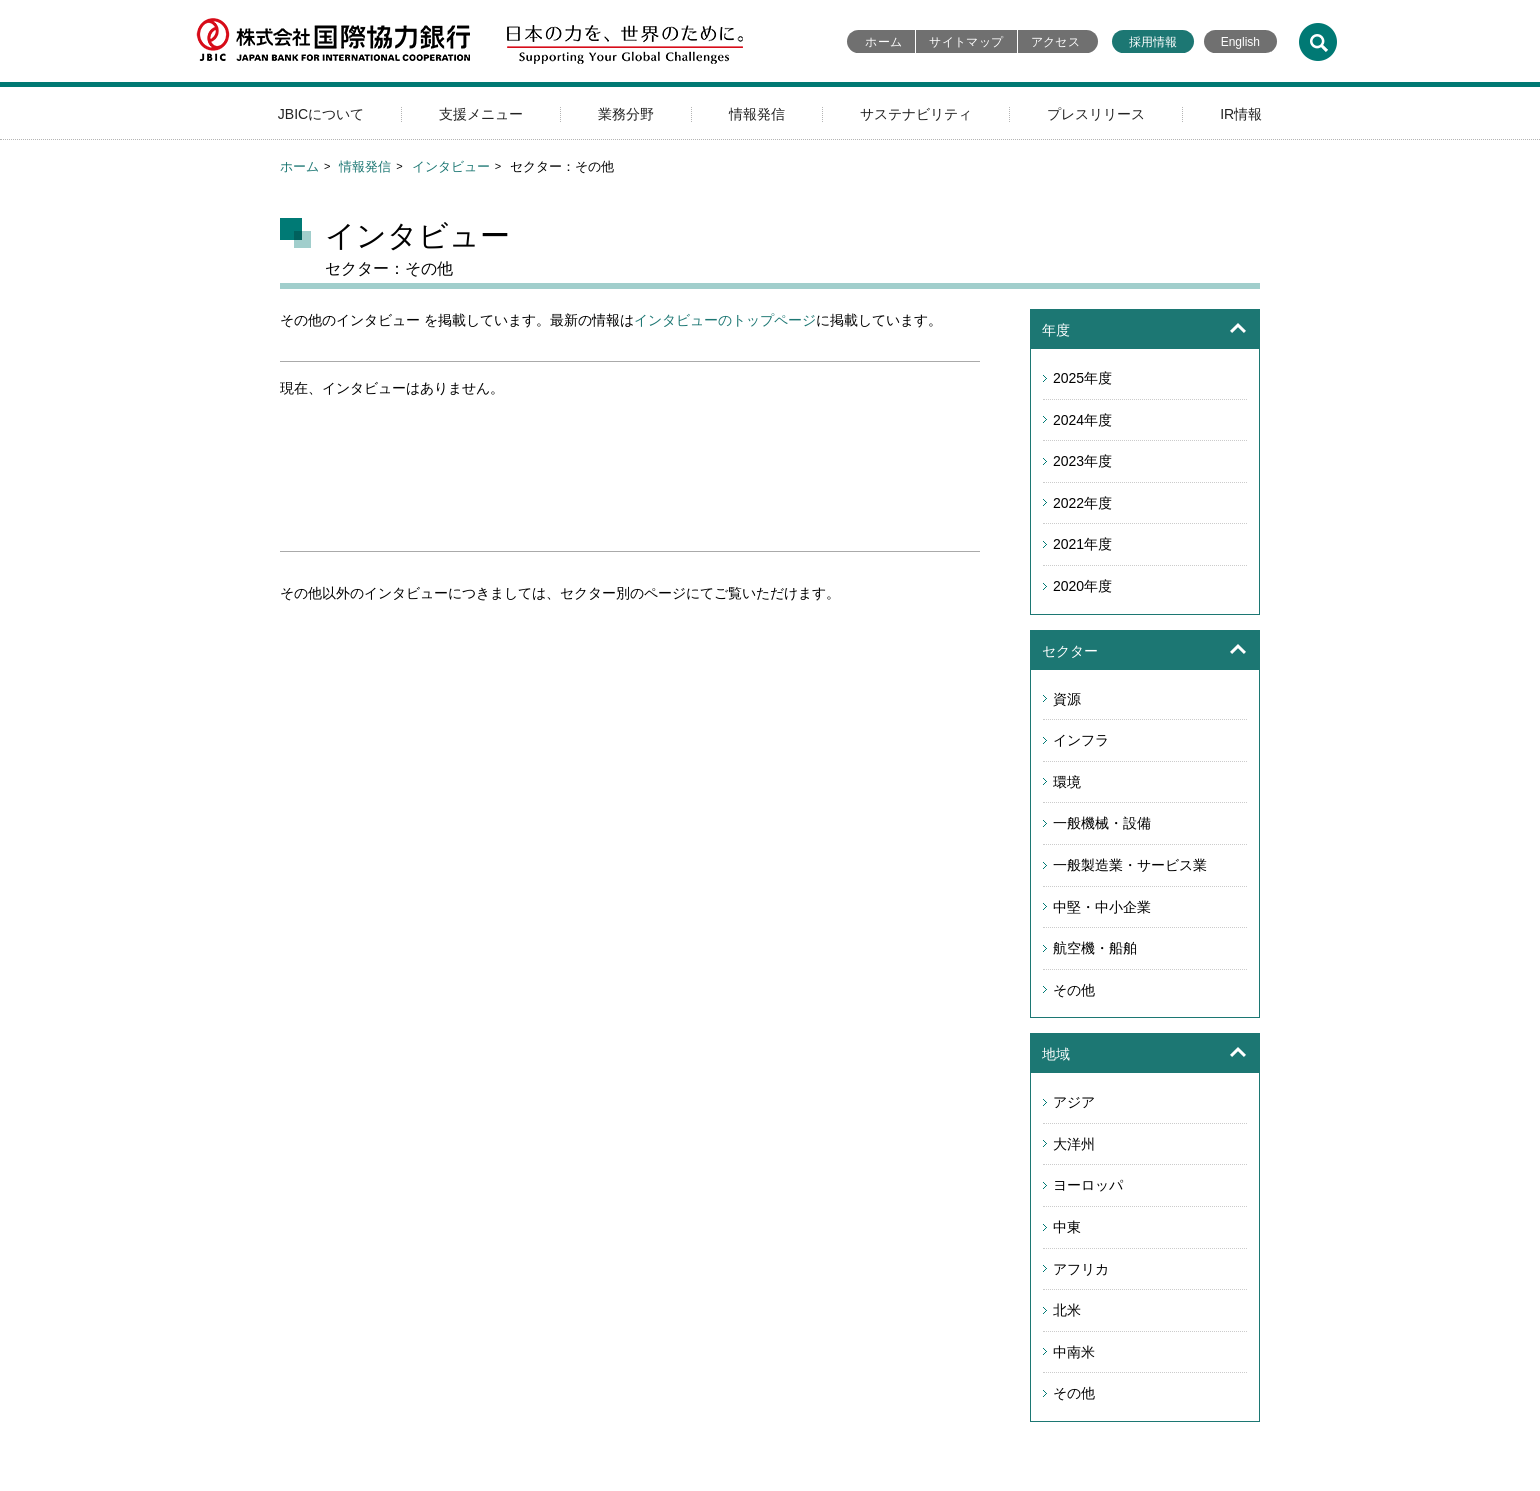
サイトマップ (966, 42)
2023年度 (1082, 461)
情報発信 (757, 114)
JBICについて (321, 114)
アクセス (1055, 42)
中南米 (1074, 1352)
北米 (1067, 1310)
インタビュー (451, 166)
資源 (1067, 699)
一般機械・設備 (1102, 823)
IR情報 (1241, 114)
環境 (1067, 782)
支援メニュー (481, 114)
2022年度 (1082, 503)
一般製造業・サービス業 (1130, 865)
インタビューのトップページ (725, 320)
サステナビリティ (916, 114)
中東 (1067, 1227)
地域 (1056, 1054)
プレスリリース (1096, 114)
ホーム (883, 42)
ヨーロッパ (1088, 1185)
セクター (1070, 651)
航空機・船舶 (1095, 948)
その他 (1074, 990)
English (1240, 42)
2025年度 (1082, 378)
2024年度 (1082, 420)
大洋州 (1074, 1144)
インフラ (1081, 740)
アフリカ (1081, 1269)
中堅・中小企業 (1102, 907)
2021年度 (1082, 544)
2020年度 (1082, 586)
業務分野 (626, 114)
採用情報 (1153, 42)
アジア (1074, 1102)
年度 (1056, 330)
